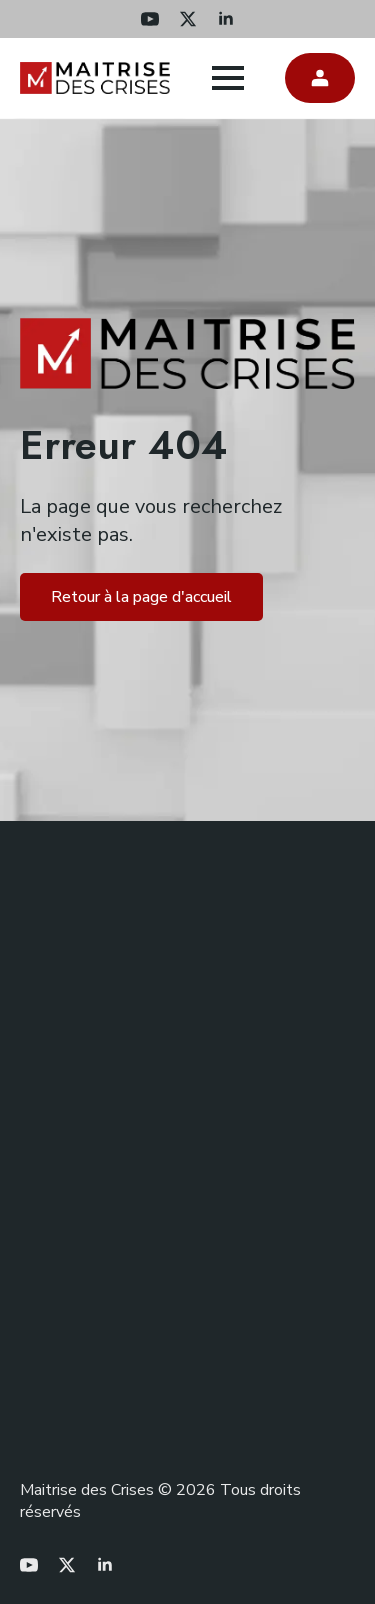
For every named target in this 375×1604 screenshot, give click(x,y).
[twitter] (188, 19)
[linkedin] (226, 19)
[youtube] (150, 19)
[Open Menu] (228, 78)
